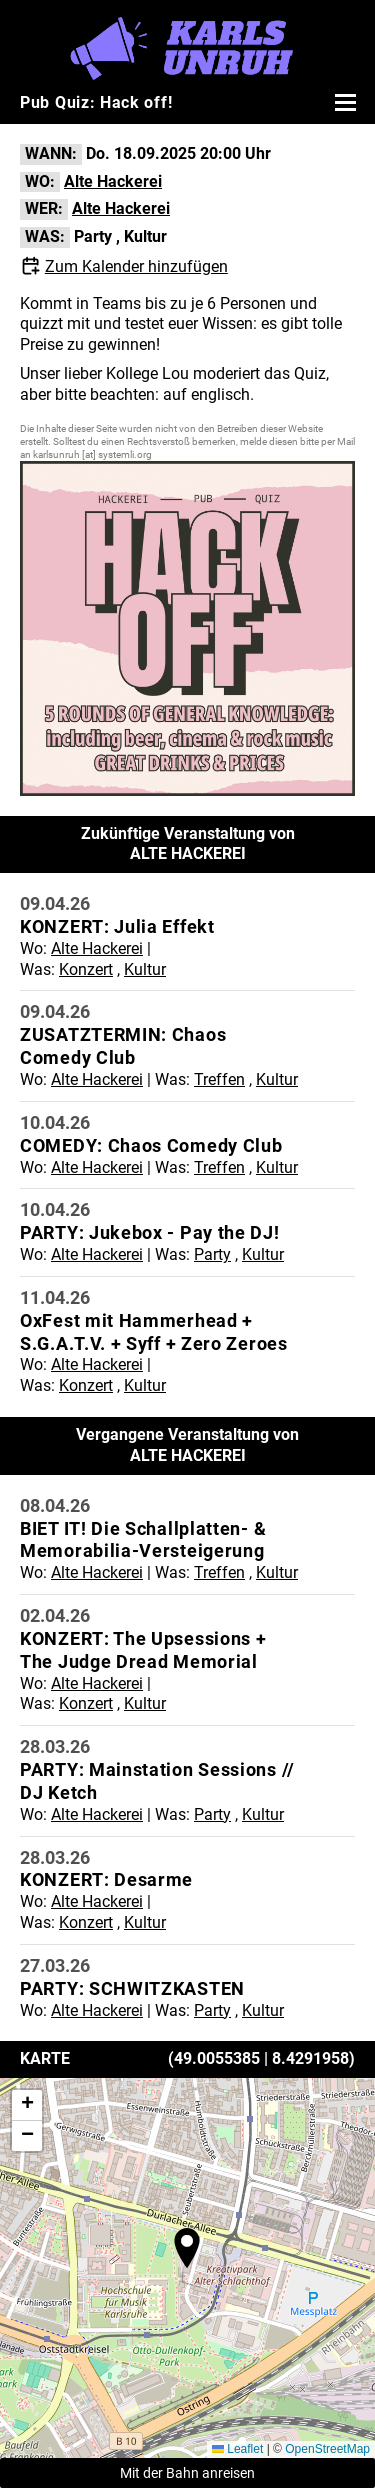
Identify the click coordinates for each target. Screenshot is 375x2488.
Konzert (86, 969)
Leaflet (237, 2449)
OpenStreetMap (327, 2449)
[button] (187, 2248)
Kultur (145, 236)
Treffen (219, 1079)
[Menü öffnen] (343, 102)
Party (93, 236)
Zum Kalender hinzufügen (136, 266)
